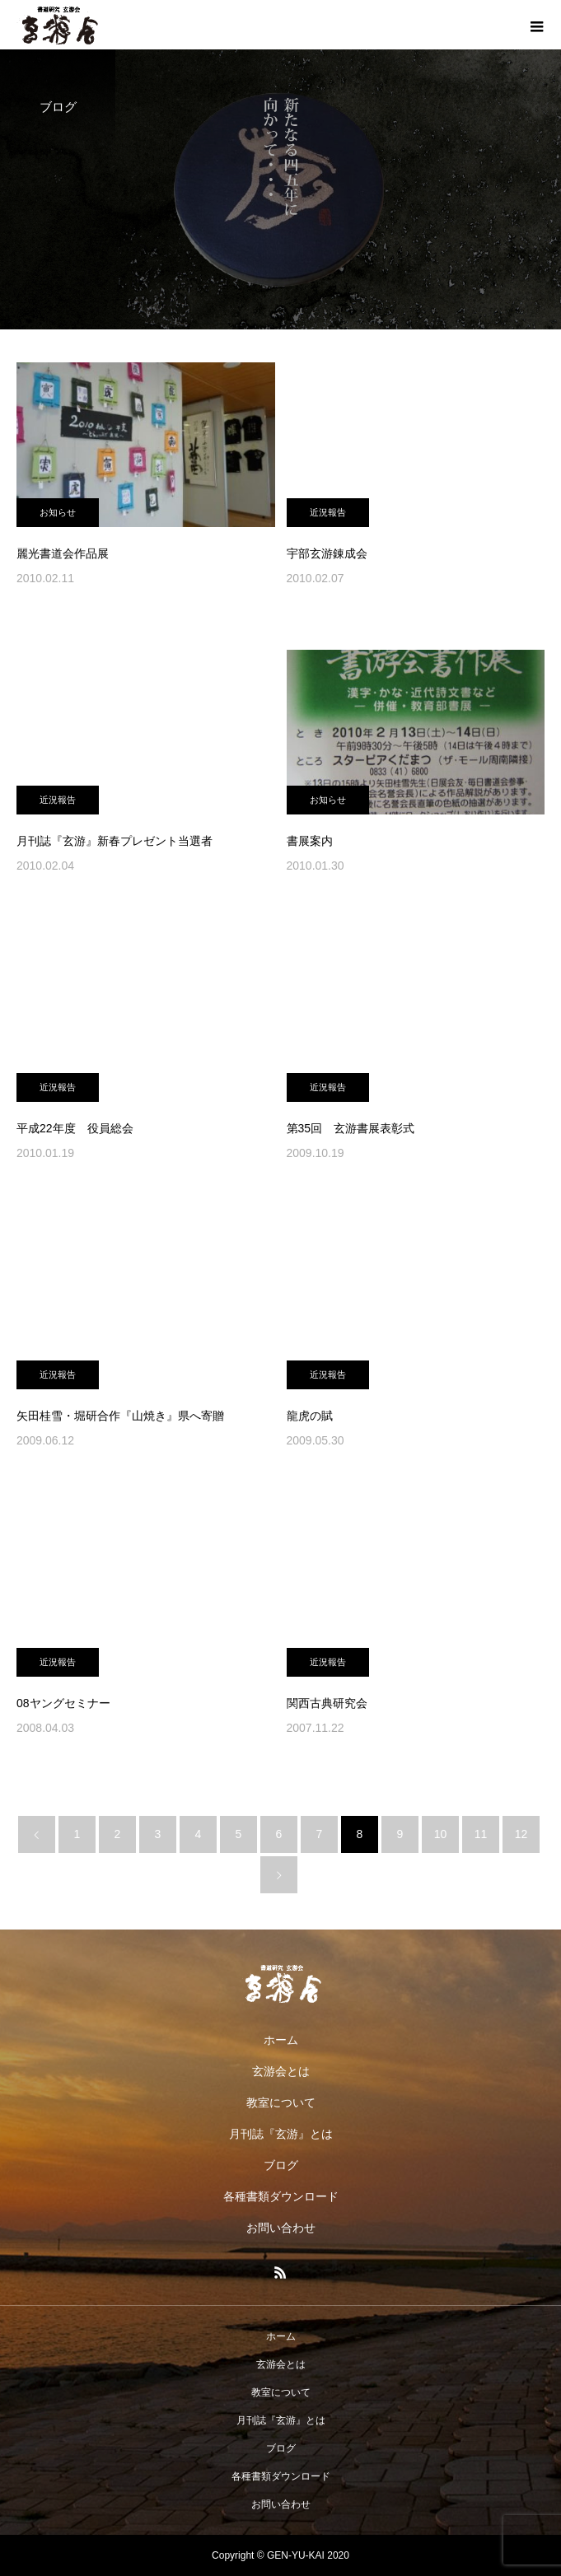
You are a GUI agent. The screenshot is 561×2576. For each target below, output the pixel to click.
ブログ (281, 2165)
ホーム (281, 2039)
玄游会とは (281, 2071)
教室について (281, 2102)
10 (440, 1834)
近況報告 (328, 512)
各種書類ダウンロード (281, 2196)
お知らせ (58, 512)
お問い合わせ (281, 2227)
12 (521, 1834)
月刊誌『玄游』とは (281, 2133)
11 (481, 1834)
